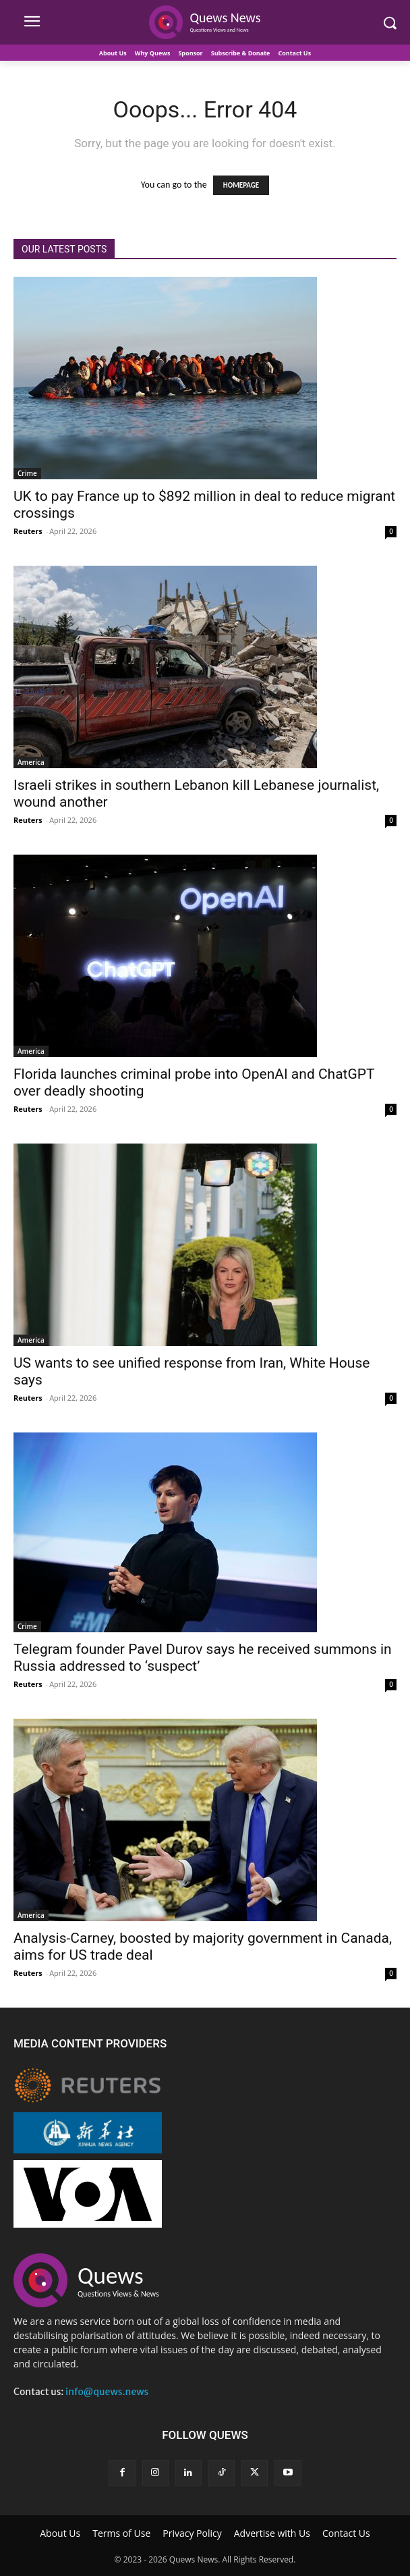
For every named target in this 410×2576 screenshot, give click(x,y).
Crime (27, 473)
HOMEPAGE (241, 185)
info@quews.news (106, 2392)
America (31, 762)
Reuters (27, 531)
